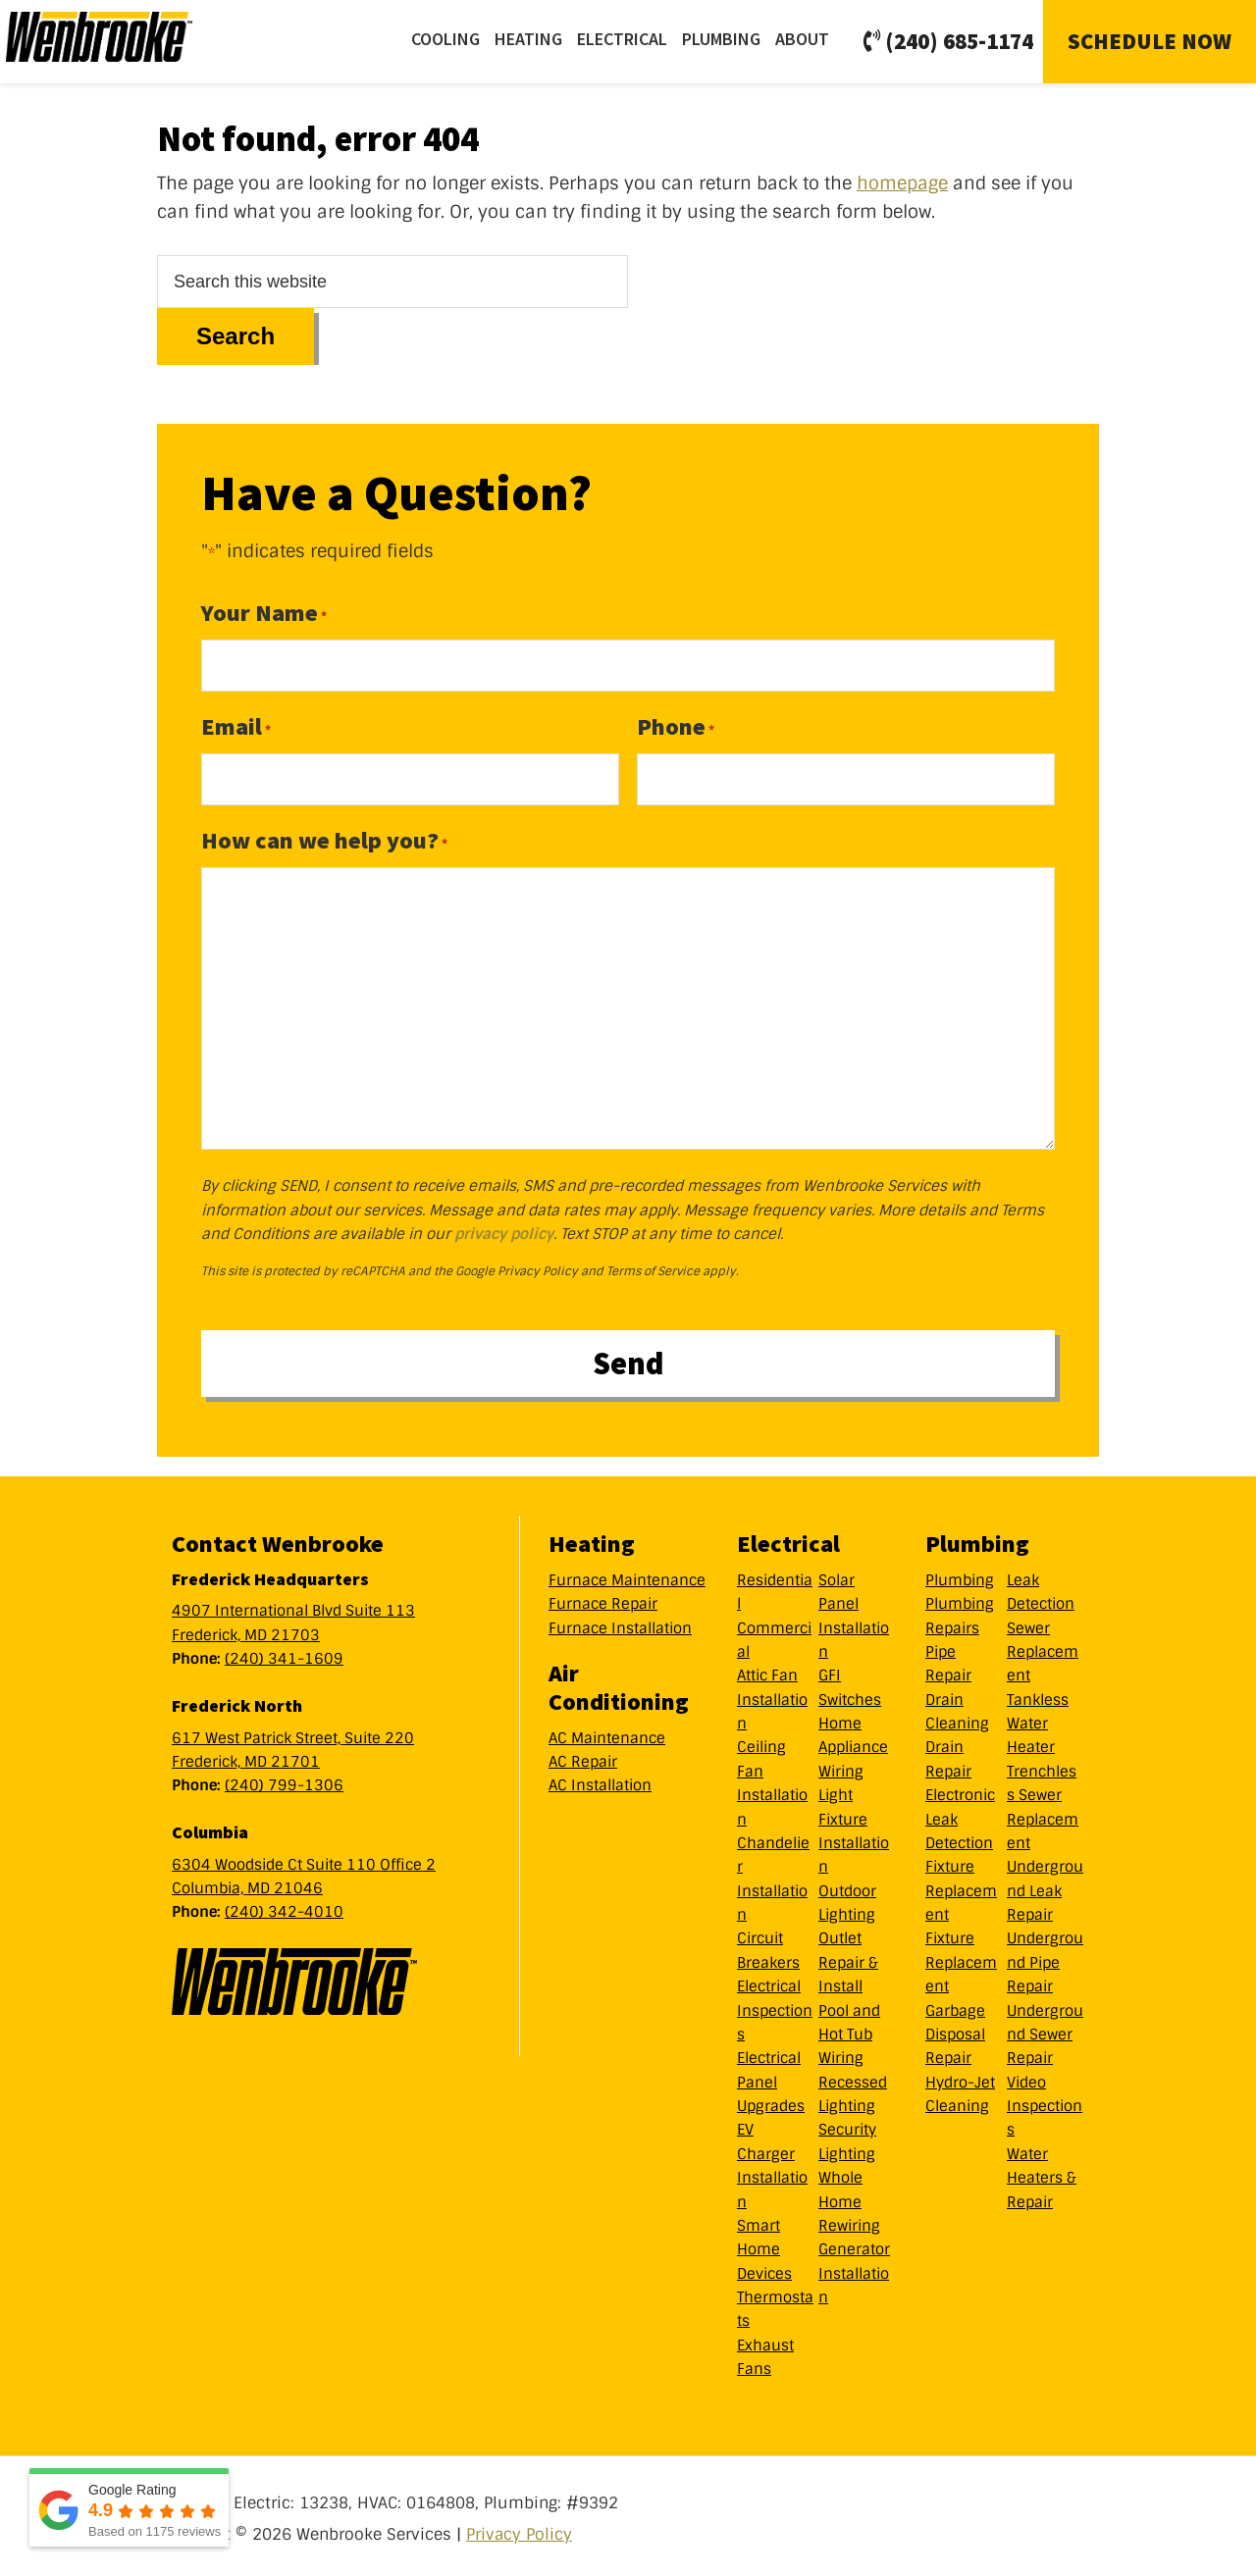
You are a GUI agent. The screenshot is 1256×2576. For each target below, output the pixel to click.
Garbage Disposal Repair (955, 2029)
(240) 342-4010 (284, 1907)
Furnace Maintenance (627, 1574)
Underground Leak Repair (1045, 1886)
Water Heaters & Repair (1041, 2172)
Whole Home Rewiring (849, 2197)
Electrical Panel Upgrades (771, 2077)
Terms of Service (653, 1271)
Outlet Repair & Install (848, 1957)
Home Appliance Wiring (853, 1743)
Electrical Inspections (774, 2005)
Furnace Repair (603, 1599)
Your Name (264, 612)
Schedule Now (1149, 40)
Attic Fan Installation (772, 1694)
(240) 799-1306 (284, 1780)
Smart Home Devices (764, 2245)
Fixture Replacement (961, 1886)
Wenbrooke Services (128, 41)
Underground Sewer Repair (1045, 2029)
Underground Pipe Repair (1045, 1957)
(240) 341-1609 (284, 1654)
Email (236, 726)
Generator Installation (854, 2268)
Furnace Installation (620, 1622)
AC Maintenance (607, 1732)
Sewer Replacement (1042, 1646)
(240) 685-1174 (948, 40)
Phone (675, 726)
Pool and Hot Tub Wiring (849, 2029)
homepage (902, 183)
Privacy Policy (537, 1271)
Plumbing (959, 1574)
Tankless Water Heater (1038, 1718)
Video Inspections (1044, 2101)
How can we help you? (324, 840)
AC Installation (600, 1780)
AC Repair (583, 1757)
